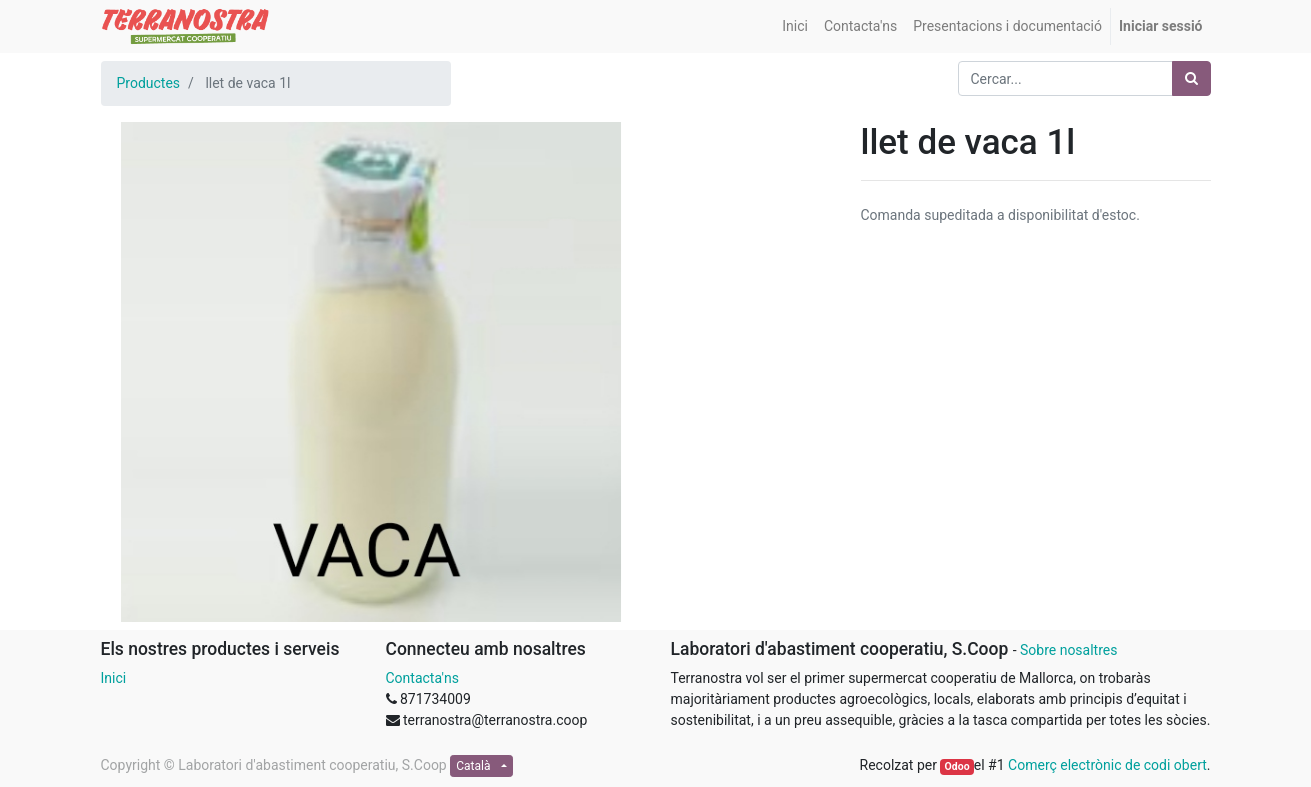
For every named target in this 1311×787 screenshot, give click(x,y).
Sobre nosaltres (1068, 650)
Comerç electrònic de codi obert (1107, 765)
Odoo (957, 766)
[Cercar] (1191, 78)
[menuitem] (795, 26)
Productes (149, 83)
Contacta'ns (422, 678)
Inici (114, 678)
